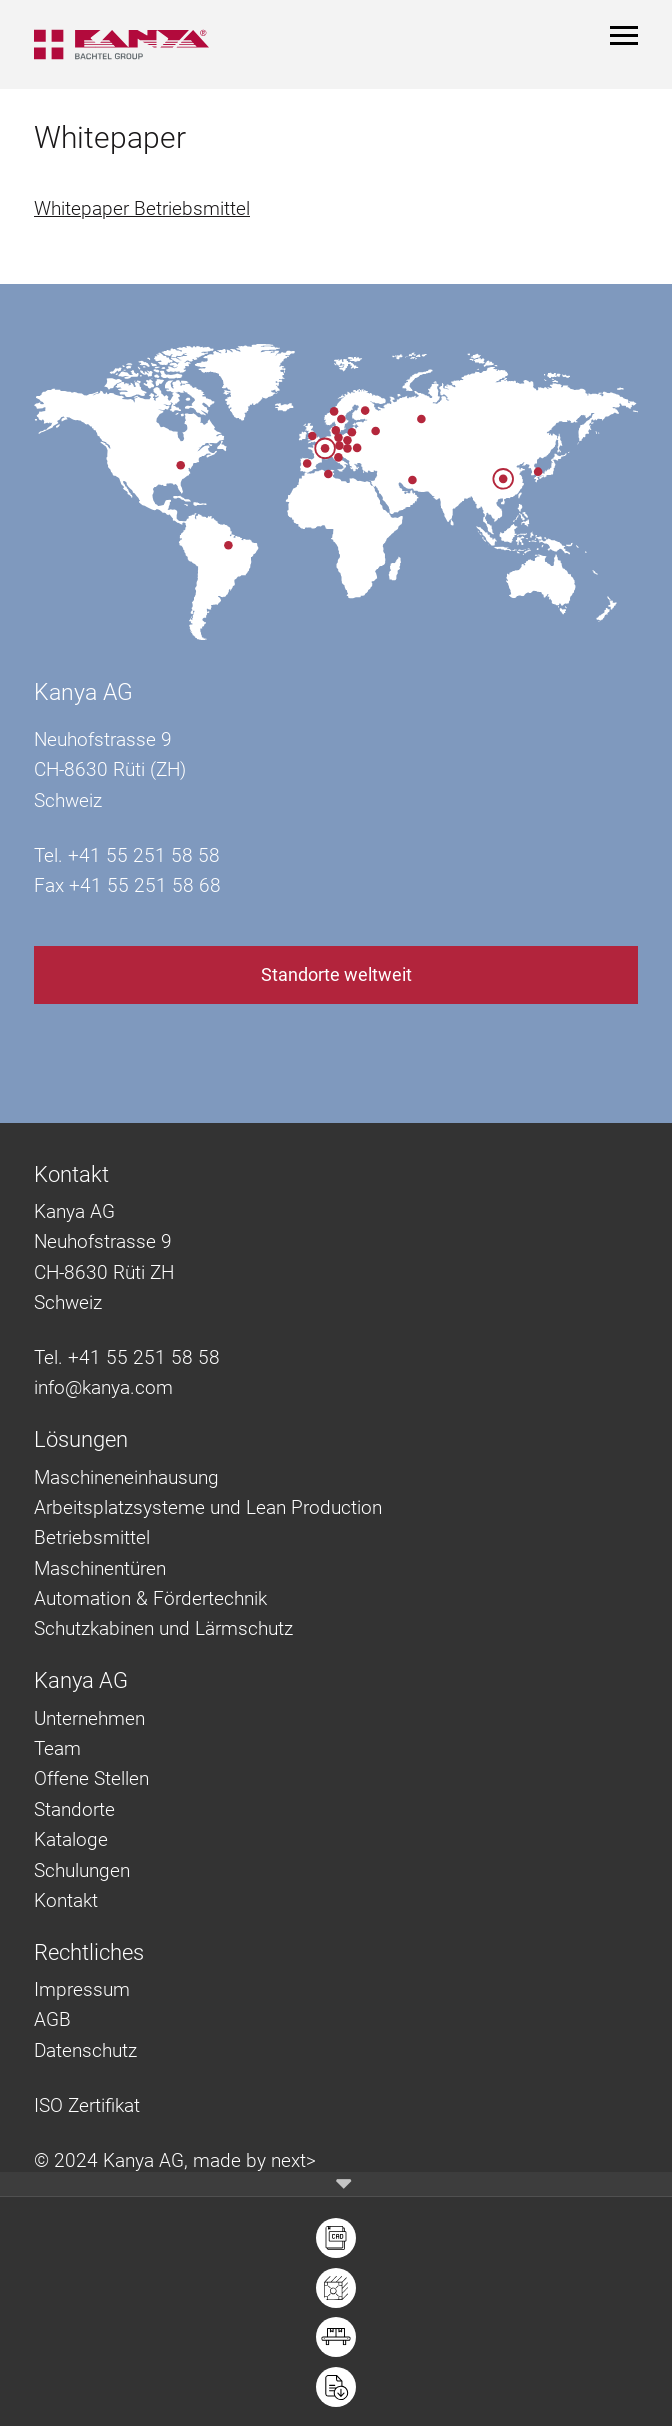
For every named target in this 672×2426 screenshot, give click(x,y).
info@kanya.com (103, 1387)
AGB (52, 2019)
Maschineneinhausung (126, 1477)
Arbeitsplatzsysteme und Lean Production (208, 1507)
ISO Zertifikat (87, 2105)
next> (293, 2160)
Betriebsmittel (92, 1537)
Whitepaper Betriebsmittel (142, 208)
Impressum (82, 1989)
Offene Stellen (91, 1778)
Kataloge (71, 1839)
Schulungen (82, 1870)
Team (57, 1748)
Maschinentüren (100, 1568)
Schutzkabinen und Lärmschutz (163, 1628)
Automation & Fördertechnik (150, 1598)
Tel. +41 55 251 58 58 (127, 1357)
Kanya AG (83, 692)
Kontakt (66, 1900)
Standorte (74, 1809)
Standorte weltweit (336, 974)
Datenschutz (85, 2050)
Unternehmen (89, 1718)
